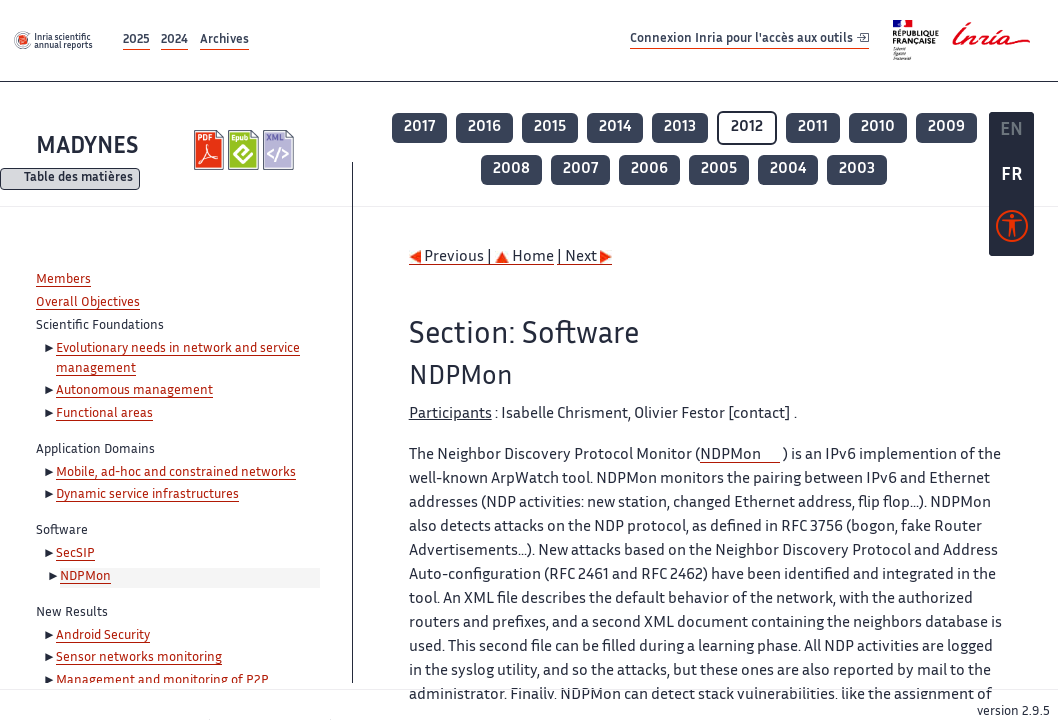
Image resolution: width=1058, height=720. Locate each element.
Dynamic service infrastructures (147, 495)
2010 (878, 127)
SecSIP (75, 554)
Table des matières (78, 179)
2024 (174, 40)
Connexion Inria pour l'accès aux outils (749, 39)
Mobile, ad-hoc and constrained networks (176, 473)
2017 (419, 127)
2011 (813, 127)
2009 (946, 127)
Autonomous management (134, 391)
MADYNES (87, 147)
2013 (680, 127)
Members (63, 280)
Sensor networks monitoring (139, 658)
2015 (550, 127)
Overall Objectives (88, 303)
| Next (584, 257)
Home (524, 257)
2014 (615, 127)
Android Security (103, 636)
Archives (224, 40)
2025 (136, 40)
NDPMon (85, 577)
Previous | (452, 257)
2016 (484, 127)
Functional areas (104, 414)
